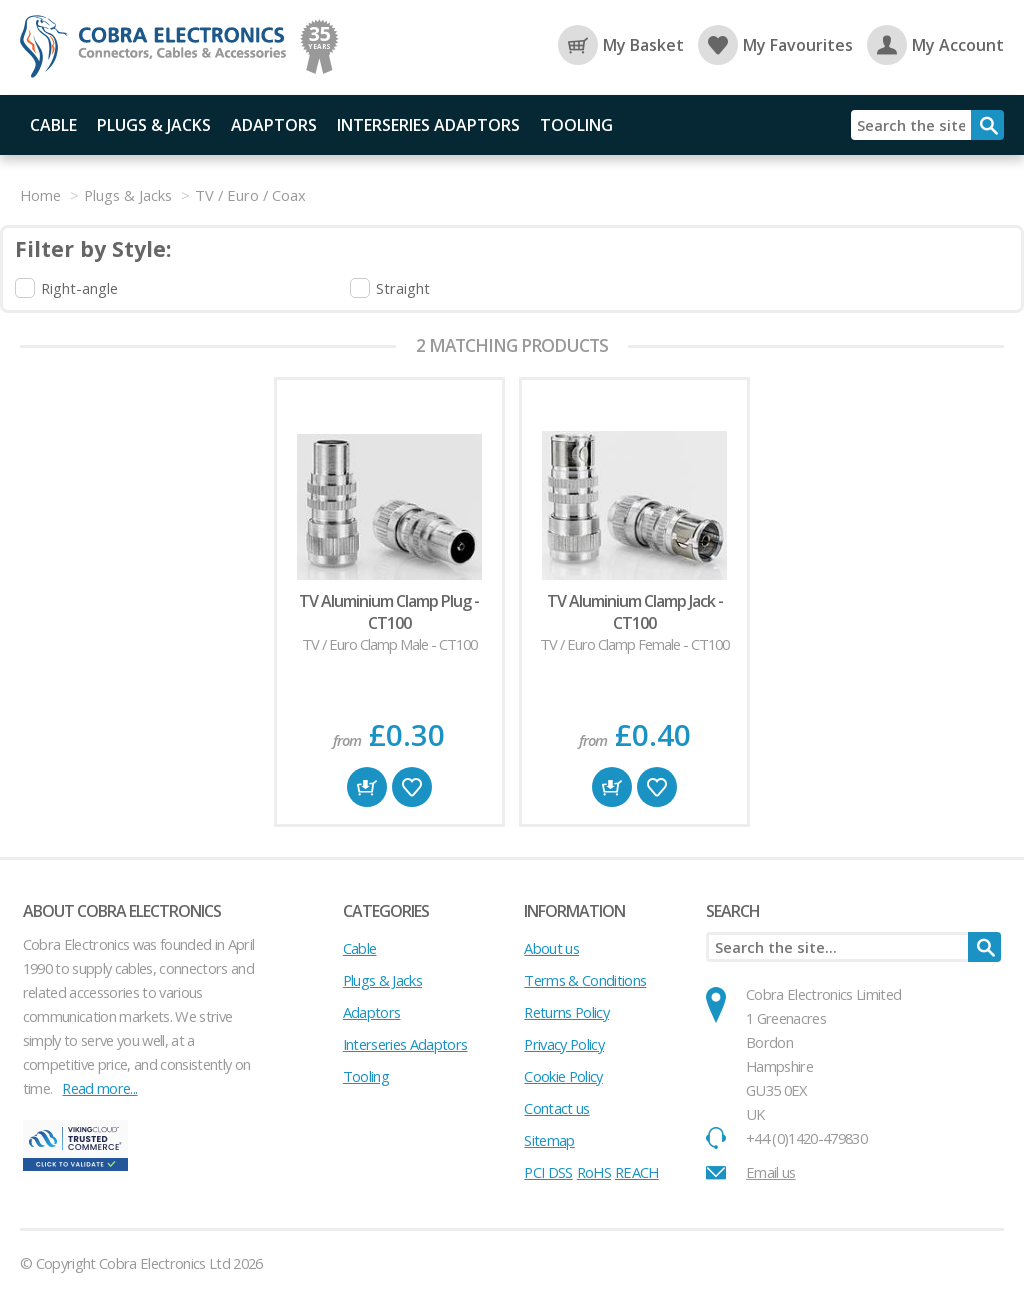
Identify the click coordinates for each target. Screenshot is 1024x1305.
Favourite (412, 787)
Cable (53, 125)
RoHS (594, 1172)
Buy (367, 787)
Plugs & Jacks (154, 125)
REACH (637, 1172)
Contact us (556, 1108)
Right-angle (79, 288)
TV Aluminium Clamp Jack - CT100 (635, 612)
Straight (403, 288)
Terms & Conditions (585, 980)
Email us (771, 1172)
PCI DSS (548, 1172)
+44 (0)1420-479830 (806, 1138)
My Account (935, 45)
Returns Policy (566, 1012)
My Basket (621, 45)
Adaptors (274, 125)
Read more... (99, 1088)
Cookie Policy (563, 1076)
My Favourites (775, 45)
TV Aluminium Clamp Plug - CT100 (389, 612)
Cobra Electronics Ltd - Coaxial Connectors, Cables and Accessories (160, 47)
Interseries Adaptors (428, 125)
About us (551, 948)
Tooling (576, 125)
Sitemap (549, 1140)
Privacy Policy (564, 1044)
